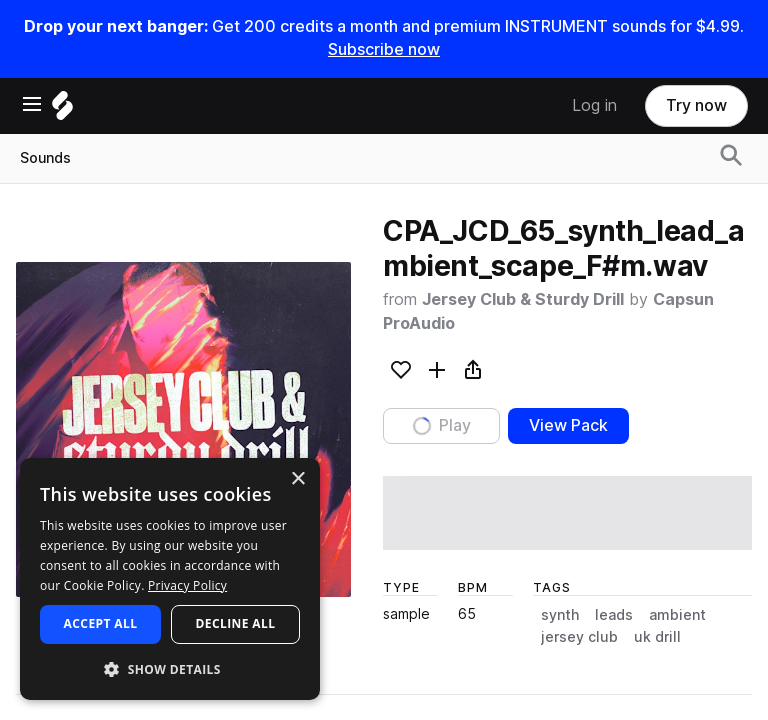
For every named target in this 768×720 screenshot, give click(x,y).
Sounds (45, 158)
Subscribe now (384, 49)
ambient (677, 615)
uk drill (657, 637)
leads (614, 615)
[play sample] (567, 513)
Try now (696, 105)
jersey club (579, 637)
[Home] (62, 110)
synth (560, 615)
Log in (594, 105)
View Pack (568, 425)
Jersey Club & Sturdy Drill (523, 299)
